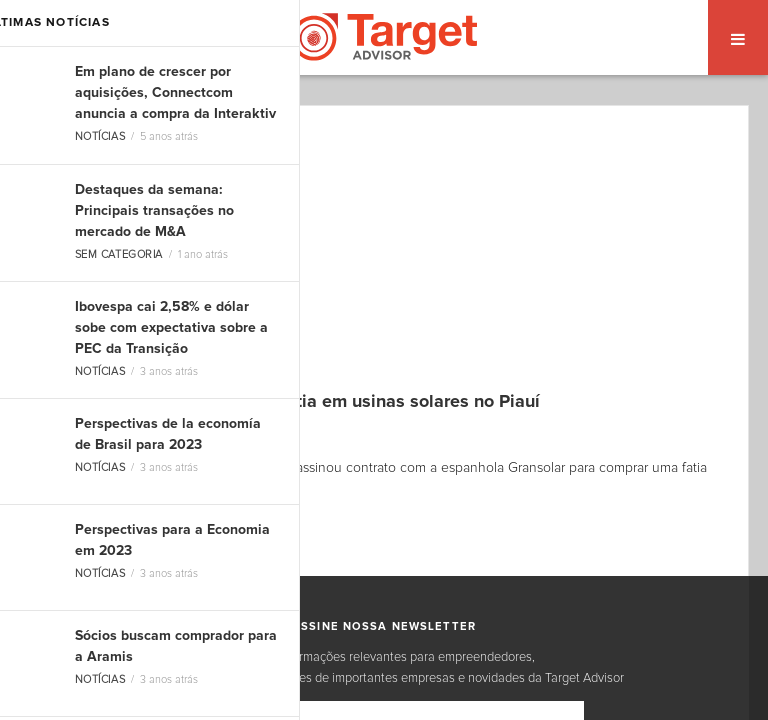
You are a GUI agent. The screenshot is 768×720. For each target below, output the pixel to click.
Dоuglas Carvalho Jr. (115, 431)
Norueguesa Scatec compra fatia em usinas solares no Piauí (295, 402)
